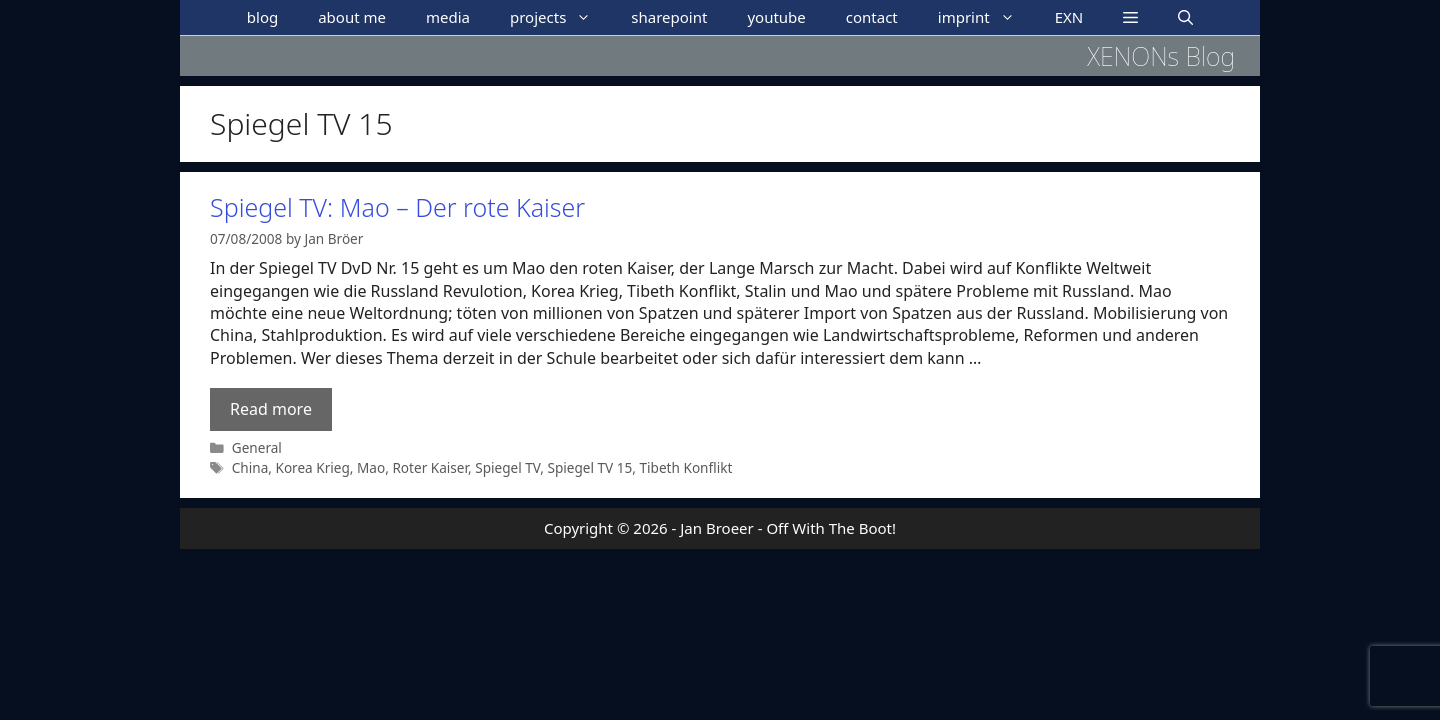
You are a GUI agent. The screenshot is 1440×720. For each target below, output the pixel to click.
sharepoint (669, 17)
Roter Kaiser (430, 467)
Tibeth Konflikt (686, 467)
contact (872, 17)
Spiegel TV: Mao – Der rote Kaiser (397, 207)
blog (262, 17)
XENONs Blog (1161, 56)
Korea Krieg (312, 467)
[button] (1130, 17)
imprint (986, 17)
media (448, 17)
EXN (1069, 17)
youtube (776, 17)
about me (352, 17)
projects (560, 17)
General (257, 447)
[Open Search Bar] (1185, 17)
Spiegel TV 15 (589, 467)
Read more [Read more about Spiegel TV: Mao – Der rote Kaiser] (271, 409)
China (250, 467)
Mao (371, 467)
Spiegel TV (507, 467)
